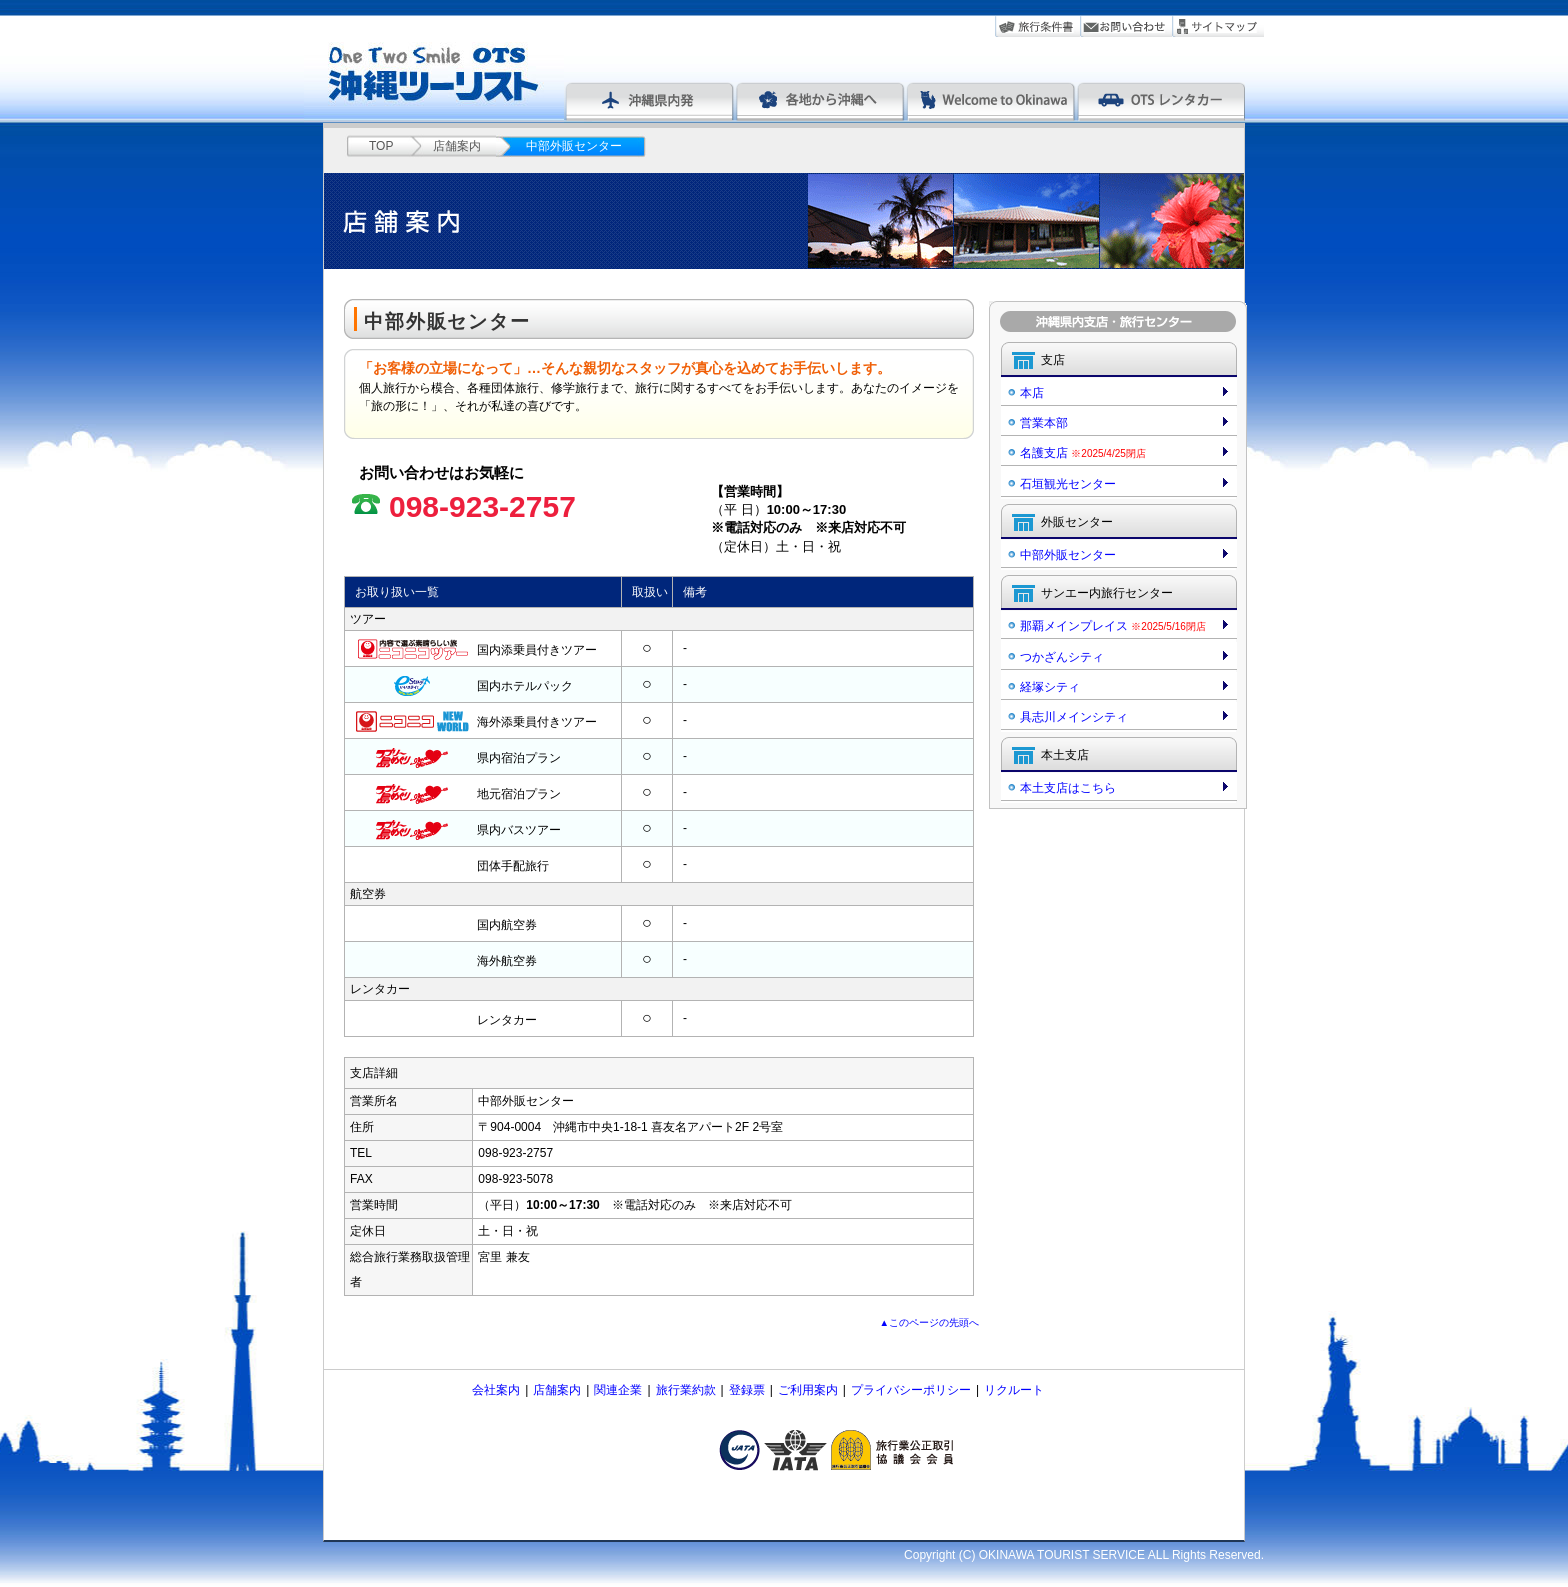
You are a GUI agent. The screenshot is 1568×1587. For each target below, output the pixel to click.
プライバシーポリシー (911, 1390)
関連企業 (618, 1390)
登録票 (747, 1390)
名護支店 (1083, 453)
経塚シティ (1050, 687)
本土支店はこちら (1068, 788)
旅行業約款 (686, 1390)
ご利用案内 (808, 1390)
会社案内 (496, 1390)
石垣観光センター (1068, 484)
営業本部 (1044, 423)
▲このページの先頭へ (930, 1322)
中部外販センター (1068, 555)
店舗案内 (457, 146)
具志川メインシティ (1074, 717)
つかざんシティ (1062, 657)
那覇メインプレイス (1113, 626)
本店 (1032, 393)
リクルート (1014, 1390)
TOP (381, 146)
